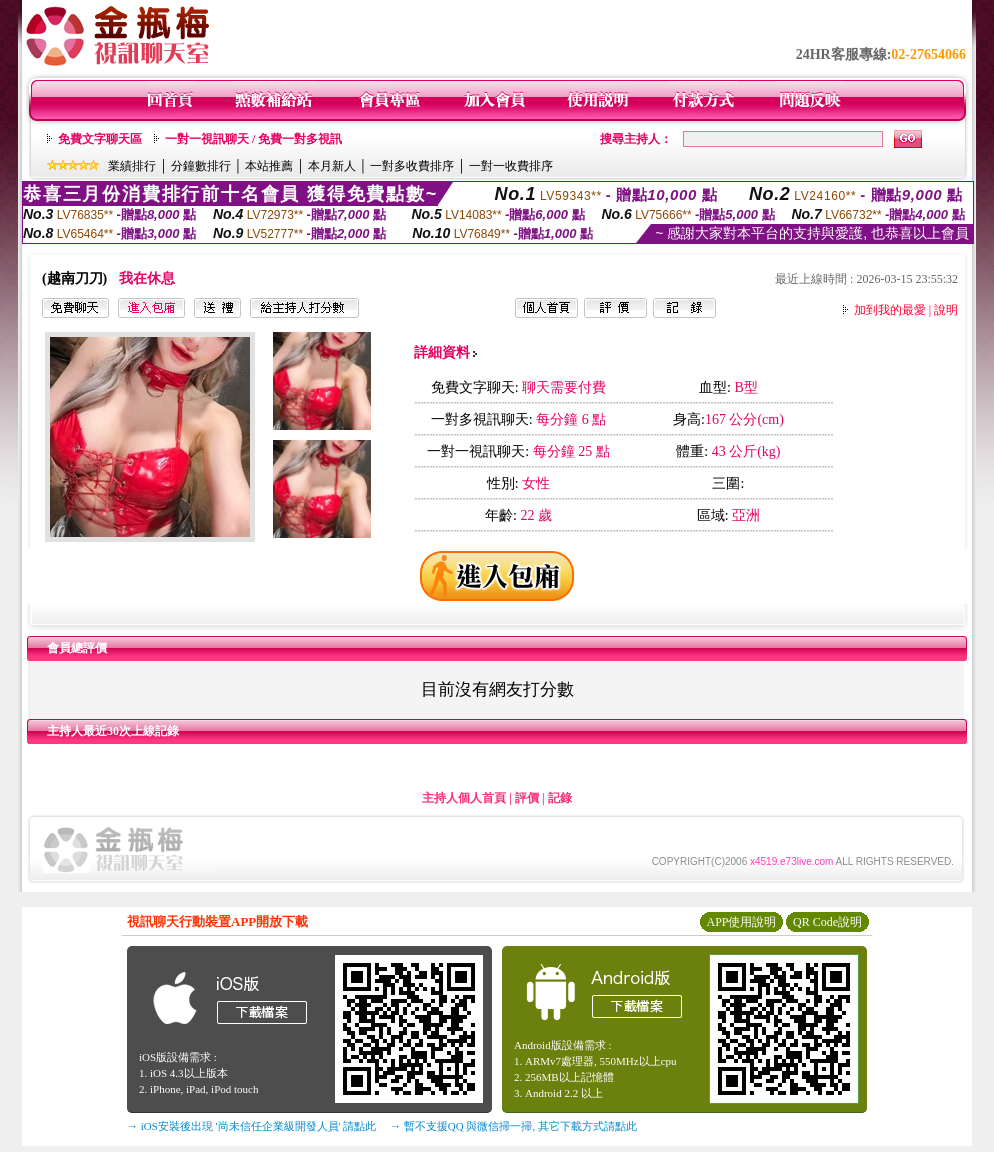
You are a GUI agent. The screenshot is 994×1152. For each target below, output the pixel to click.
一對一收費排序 (511, 166)
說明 (946, 310)
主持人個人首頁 (464, 798)
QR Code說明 (827, 922)
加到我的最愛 (890, 310)
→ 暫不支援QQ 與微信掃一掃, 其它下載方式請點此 (513, 1126)
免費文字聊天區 (100, 139)
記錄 (560, 798)
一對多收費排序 (412, 166)
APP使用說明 (741, 922)
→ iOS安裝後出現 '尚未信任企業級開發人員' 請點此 (251, 1126)
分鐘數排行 (201, 166)
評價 (527, 798)
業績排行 (132, 166)
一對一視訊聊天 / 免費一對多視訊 (253, 139)
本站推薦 (269, 166)
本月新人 (332, 166)
